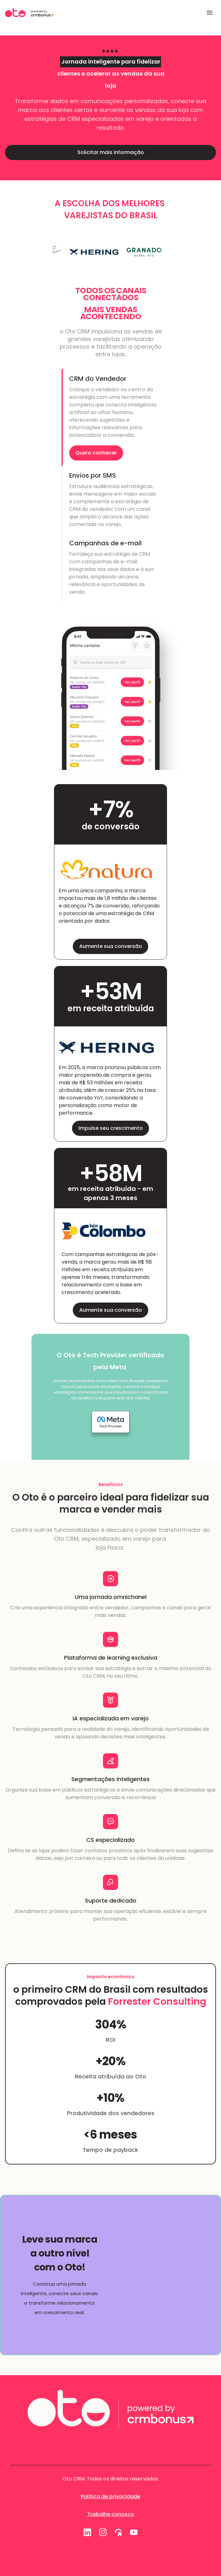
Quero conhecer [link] (96, 452)
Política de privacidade (110, 2496)
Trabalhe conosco (110, 2514)
